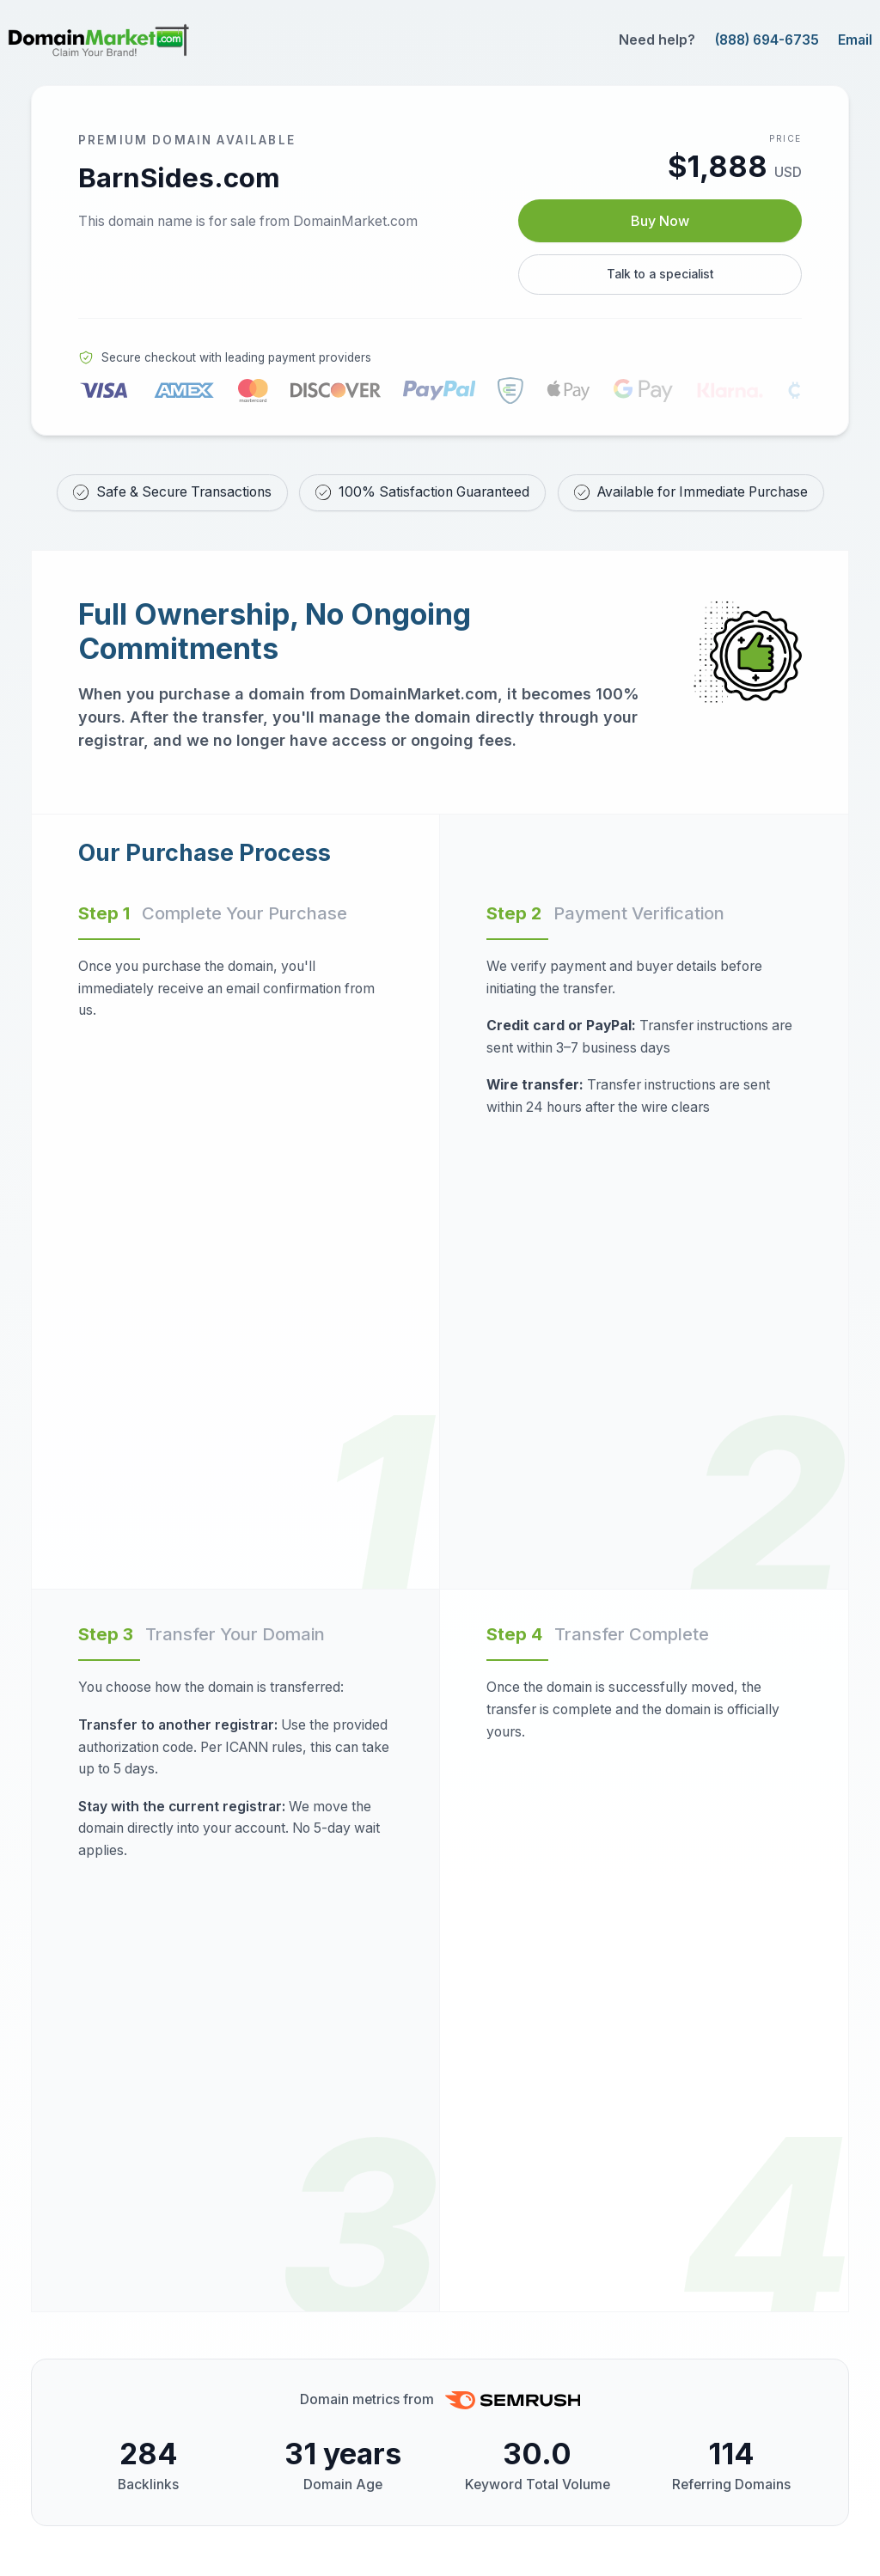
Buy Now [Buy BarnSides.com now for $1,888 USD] (660, 223)
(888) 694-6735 (767, 40)
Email (855, 40)
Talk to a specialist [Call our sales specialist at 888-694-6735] (660, 279)
